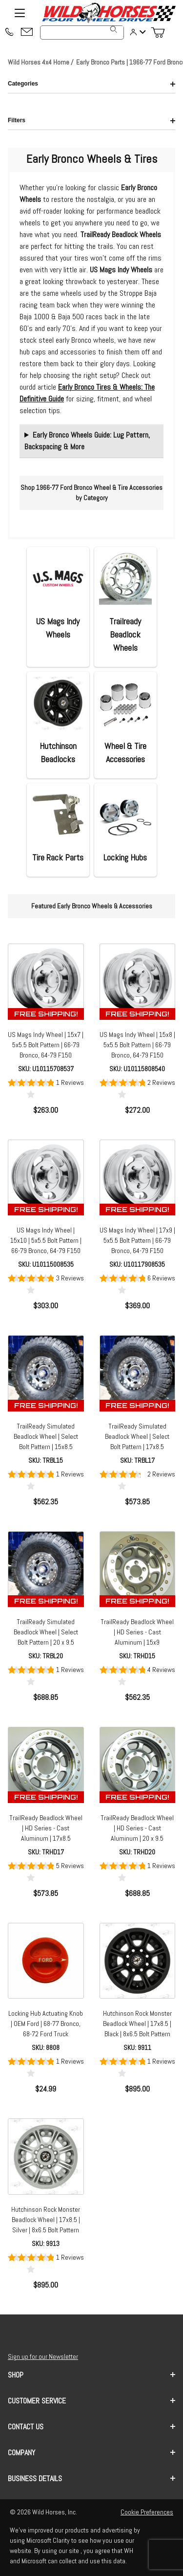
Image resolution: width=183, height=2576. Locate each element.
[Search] (113, 29)
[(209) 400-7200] (9, 33)
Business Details (91, 2478)
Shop (91, 2375)
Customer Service (91, 2401)
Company (91, 2452)
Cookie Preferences (147, 2512)
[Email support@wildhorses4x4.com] (27, 32)
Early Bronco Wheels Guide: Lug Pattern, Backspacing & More (87, 441)
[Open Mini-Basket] (161, 33)
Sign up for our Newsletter (43, 2356)
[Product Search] (82, 32)
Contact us (91, 2427)
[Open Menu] (19, 12)
